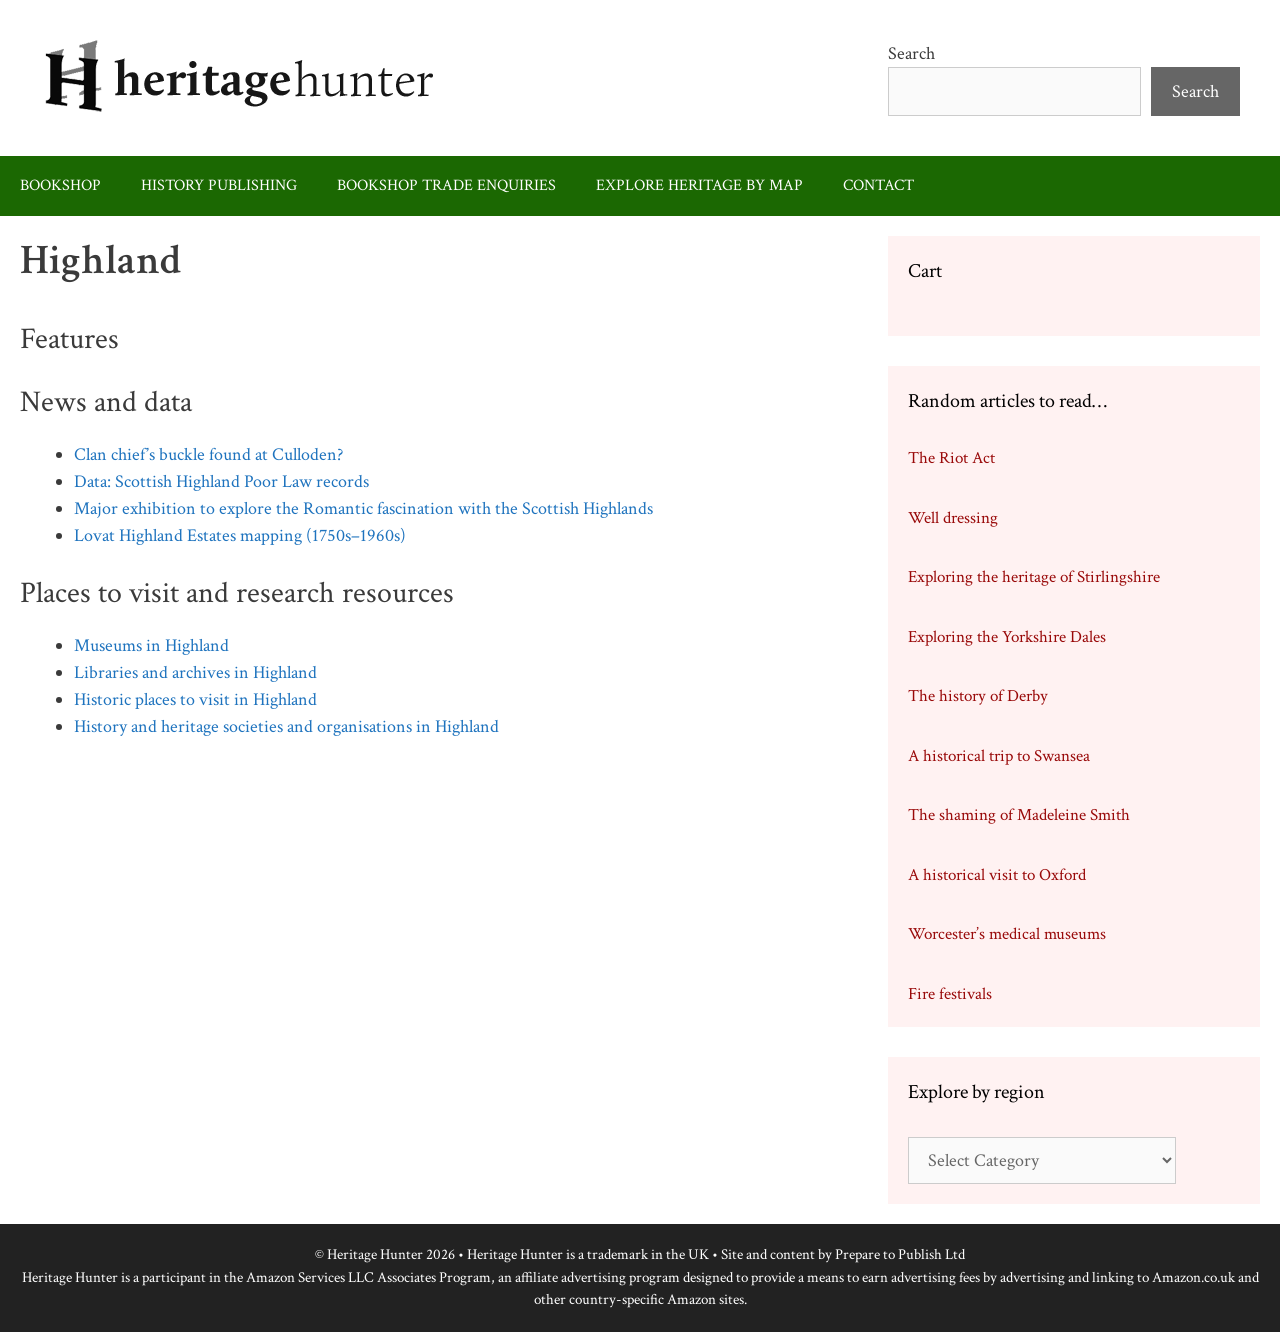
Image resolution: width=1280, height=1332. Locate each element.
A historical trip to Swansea (999, 756)
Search (911, 53)
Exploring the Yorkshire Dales (1007, 637)
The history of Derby (978, 696)
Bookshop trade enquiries (446, 185)
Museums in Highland (151, 645)
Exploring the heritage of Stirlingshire (1034, 577)
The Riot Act (951, 458)
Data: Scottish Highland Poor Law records (221, 481)
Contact (878, 185)
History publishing (219, 185)
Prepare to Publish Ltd (900, 1254)
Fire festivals (950, 994)
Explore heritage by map (699, 185)
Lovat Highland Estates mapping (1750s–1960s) (240, 535)
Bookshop (60, 185)
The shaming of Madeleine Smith (1019, 815)
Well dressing (953, 518)
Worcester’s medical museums (1007, 934)
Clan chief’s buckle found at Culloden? (208, 454)
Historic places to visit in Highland (195, 699)
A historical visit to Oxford (997, 875)
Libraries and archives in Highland (195, 672)
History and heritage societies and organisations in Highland (286, 726)
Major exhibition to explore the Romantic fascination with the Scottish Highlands (363, 508)
